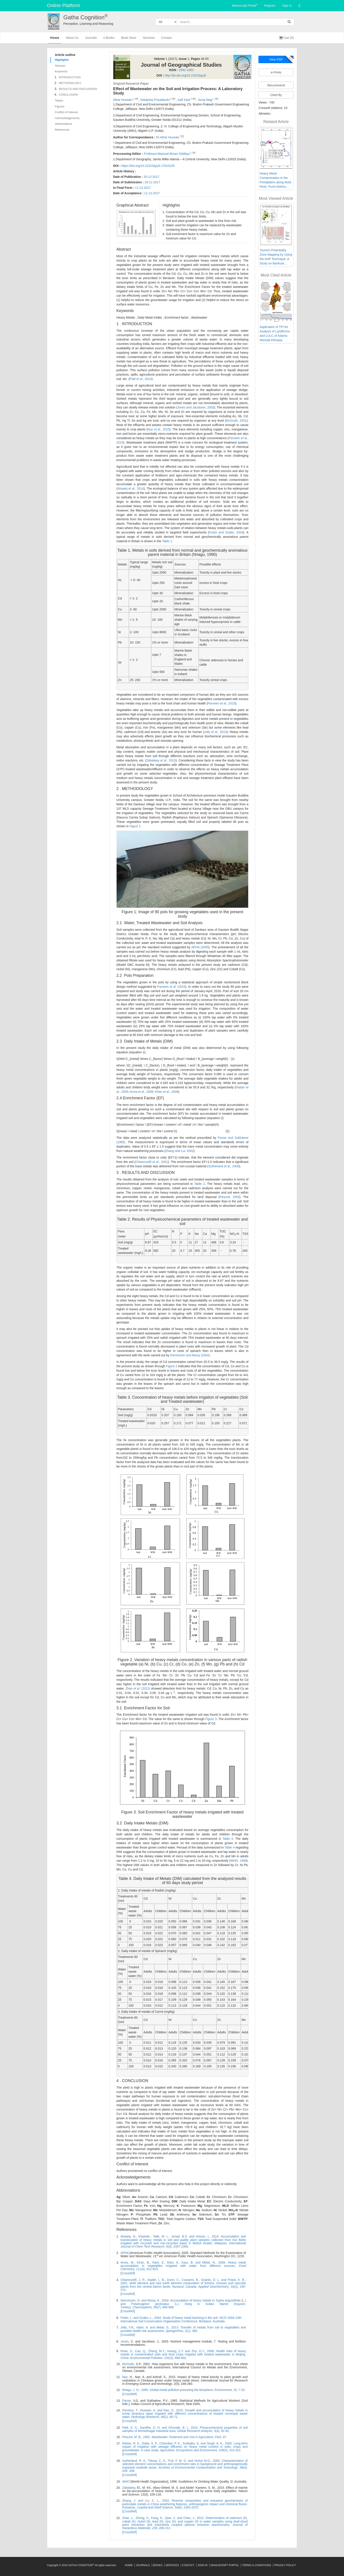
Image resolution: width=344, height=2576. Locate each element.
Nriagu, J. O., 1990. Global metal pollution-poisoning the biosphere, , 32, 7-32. (184, 2390)
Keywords (61, 71)
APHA (124, 2253)
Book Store (129, 39)
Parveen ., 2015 (221, 703)
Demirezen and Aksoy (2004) (190, 1355)
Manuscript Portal (245, 5)
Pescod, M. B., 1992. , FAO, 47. (174, 2437)
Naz (125, 2377)
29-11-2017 (152, 182)
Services (149, 39)
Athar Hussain (123, 100)
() (299, 5)
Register (270, 5)
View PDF (276, 59)
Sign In (287, 5)
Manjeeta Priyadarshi (155, 100)
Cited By (276, 95)
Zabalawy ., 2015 (161, 760)
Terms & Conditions (256, 2565)
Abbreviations (63, 123)
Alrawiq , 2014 (130, 488)
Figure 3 (211, 1719)
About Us (72, 39)
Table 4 (227, 1838)
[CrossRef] (127, 2273)
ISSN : (173, 70)
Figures (59, 106)
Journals (91, 39)
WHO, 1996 (238, 1860)
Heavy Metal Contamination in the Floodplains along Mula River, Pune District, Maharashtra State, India (275, 180)
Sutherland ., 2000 (223, 1166)
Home (55, 39)
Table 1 (167, 541)
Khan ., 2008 (166, 1091)
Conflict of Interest (66, 112)
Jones (124, 2341)
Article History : (124, 171)
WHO (126, 2481)
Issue (183, 59)
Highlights (62, 59)
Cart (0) (286, 37)
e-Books (109, 39)
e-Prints (276, 72)
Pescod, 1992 (229, 1197)
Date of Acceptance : (128, 193)
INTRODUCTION (70, 77)
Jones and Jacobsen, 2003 (195, 407)
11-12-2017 (143, 187)
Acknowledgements (67, 118)
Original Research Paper (131, 83)
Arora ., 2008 (141, 1091)
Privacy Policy (285, 2565)
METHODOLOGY (70, 83)
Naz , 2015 (159, 429)
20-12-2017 (151, 176)
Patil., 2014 (140, 379)
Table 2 (199, 1183)
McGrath (128, 2364)
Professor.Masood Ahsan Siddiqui (168, 153)
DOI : (160, 75)
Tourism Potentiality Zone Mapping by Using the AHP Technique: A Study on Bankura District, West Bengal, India (276, 257)
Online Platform (63, 5)
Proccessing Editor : (128, 153)
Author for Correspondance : (134, 137)
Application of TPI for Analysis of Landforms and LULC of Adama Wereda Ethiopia (275, 333)
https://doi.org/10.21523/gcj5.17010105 (148, 166)
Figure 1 (135, 826)
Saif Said (184, 100)
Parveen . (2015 (171, 986)
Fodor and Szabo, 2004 (226, 532)
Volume (159, 59)
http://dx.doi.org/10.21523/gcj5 (185, 75)
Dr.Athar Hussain (168, 137)
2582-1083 (186, 70)
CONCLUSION (68, 94)
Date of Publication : (128, 176)
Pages (195, 59)
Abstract (60, 65)
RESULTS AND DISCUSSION (78, 89)
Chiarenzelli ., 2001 (151, 1162)
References (62, 129)
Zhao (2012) (137, 1688)
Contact (166, 39)
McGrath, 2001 (236, 420)
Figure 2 (171, 1366)
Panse (126, 2400)
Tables (59, 100)
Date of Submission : (128, 182)
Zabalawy (128, 2487)
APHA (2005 (199, 947)
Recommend (276, 85)
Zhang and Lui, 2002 (179, 1151)
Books (158, 2565)
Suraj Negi (205, 100)
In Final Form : (123, 187)
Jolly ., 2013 (215, 732)
